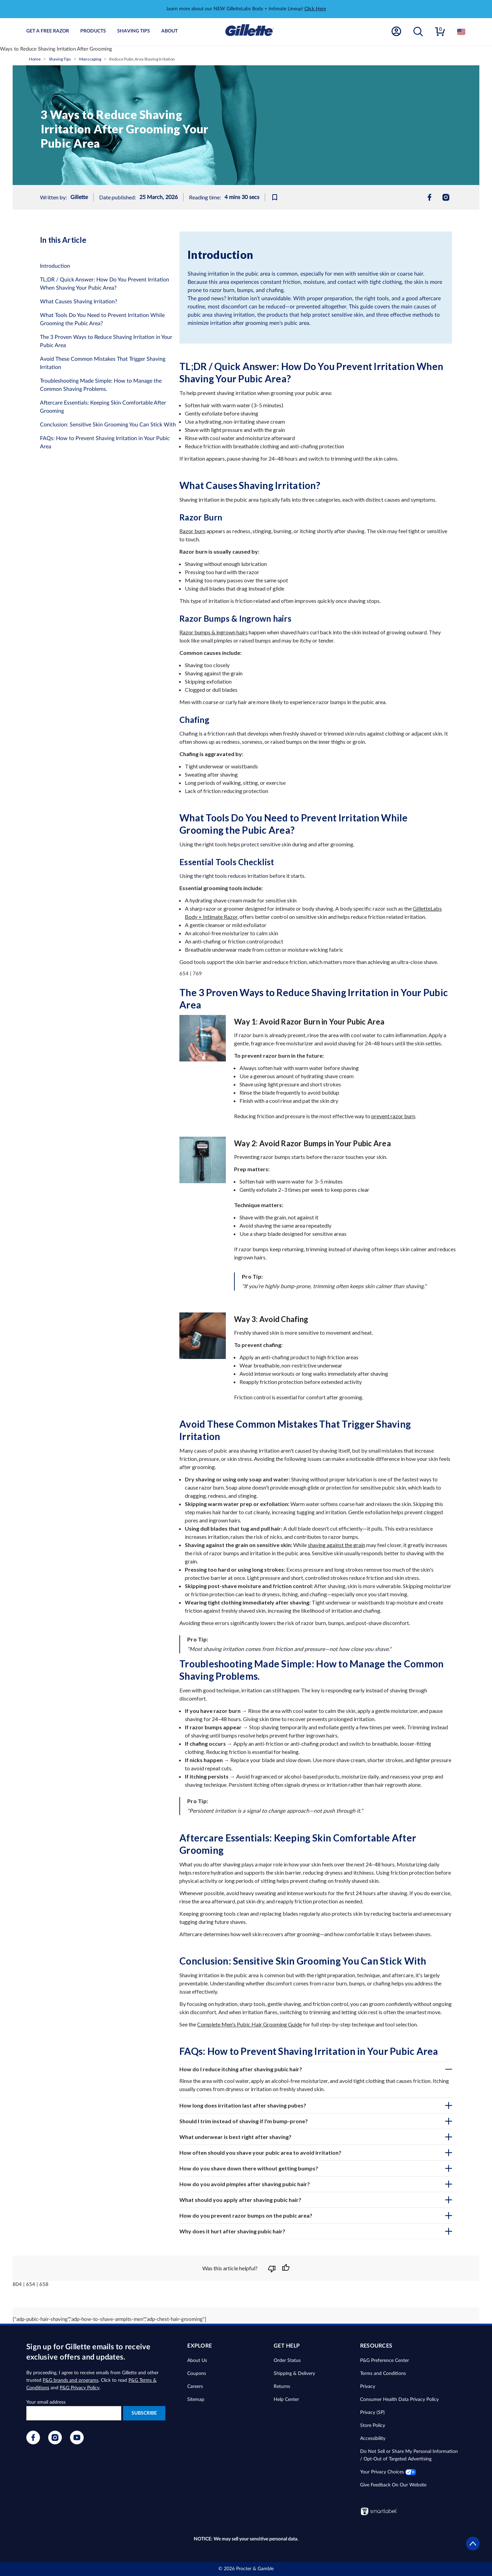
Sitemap (195, 2399)
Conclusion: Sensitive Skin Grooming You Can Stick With (108, 424)
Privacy (367, 2386)
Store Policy (372, 2425)
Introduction (55, 266)
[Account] (396, 31)
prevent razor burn (393, 1116)
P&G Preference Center (384, 2360)
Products (93, 31)
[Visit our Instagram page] (55, 2443)
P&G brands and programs (70, 2380)
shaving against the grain (336, 1545)
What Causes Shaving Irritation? (78, 301)
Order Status (287, 2360)
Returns (282, 2386)
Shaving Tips (133, 31)
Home (35, 59)
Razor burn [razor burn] (192, 531)
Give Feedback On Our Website (393, 2485)
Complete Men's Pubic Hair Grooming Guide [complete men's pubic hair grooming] (249, 2024)
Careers (195, 2386)
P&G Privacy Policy (79, 2388)
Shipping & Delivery (294, 2373)
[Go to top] (473, 2549)
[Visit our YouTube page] (77, 2443)
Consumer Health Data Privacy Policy (399, 2399)
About (169, 31)
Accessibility (372, 2438)
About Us (197, 2360)
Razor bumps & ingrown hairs (213, 632)
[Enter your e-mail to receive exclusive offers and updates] (73, 2413)
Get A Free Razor (47, 31)
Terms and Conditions (383, 2373)
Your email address (46, 2402)
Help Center (286, 2399)
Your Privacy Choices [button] (388, 2472)
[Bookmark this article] (277, 197)
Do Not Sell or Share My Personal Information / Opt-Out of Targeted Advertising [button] (409, 2455)
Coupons (196, 2373)
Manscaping (90, 59)
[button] (418, 32)
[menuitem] (429, 197)
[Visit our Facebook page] (33, 2443)
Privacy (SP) (372, 2412)
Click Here (315, 8)
